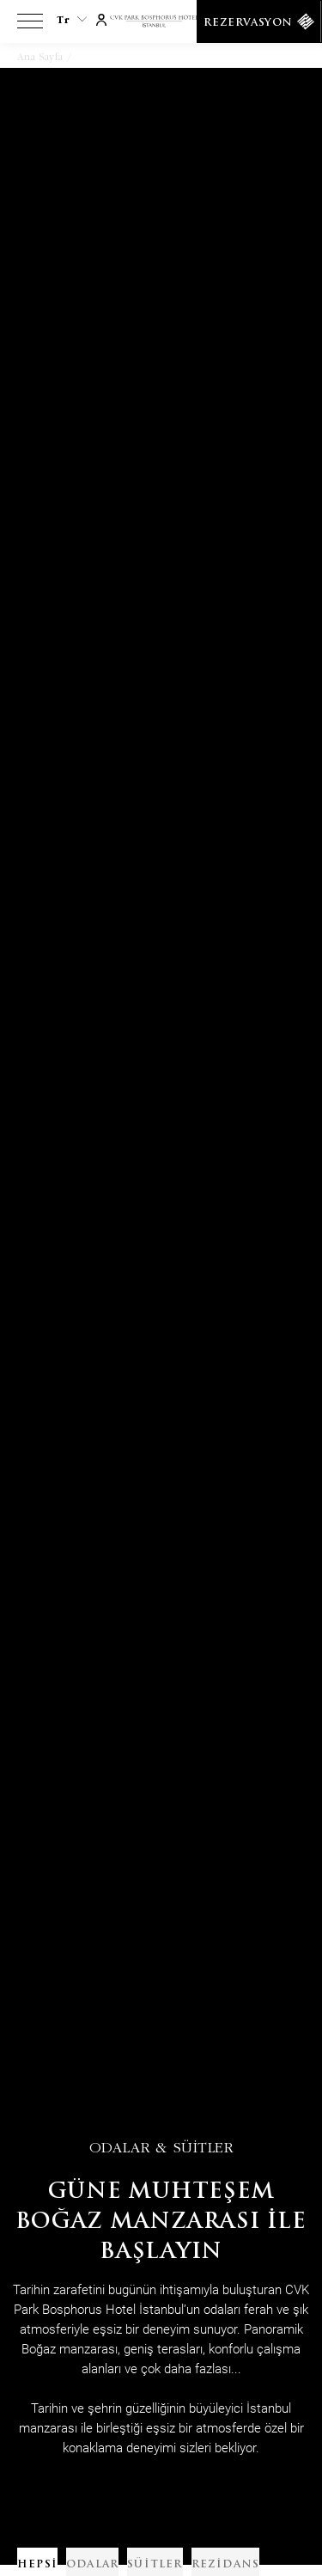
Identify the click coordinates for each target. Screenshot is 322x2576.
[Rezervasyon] (259, 21)
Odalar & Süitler (161, 2147)
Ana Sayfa (40, 57)
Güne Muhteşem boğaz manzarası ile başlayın (160, 2222)
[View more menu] (30, 25)
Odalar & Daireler (119, 57)
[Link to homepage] (160, 22)
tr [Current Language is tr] (72, 20)
